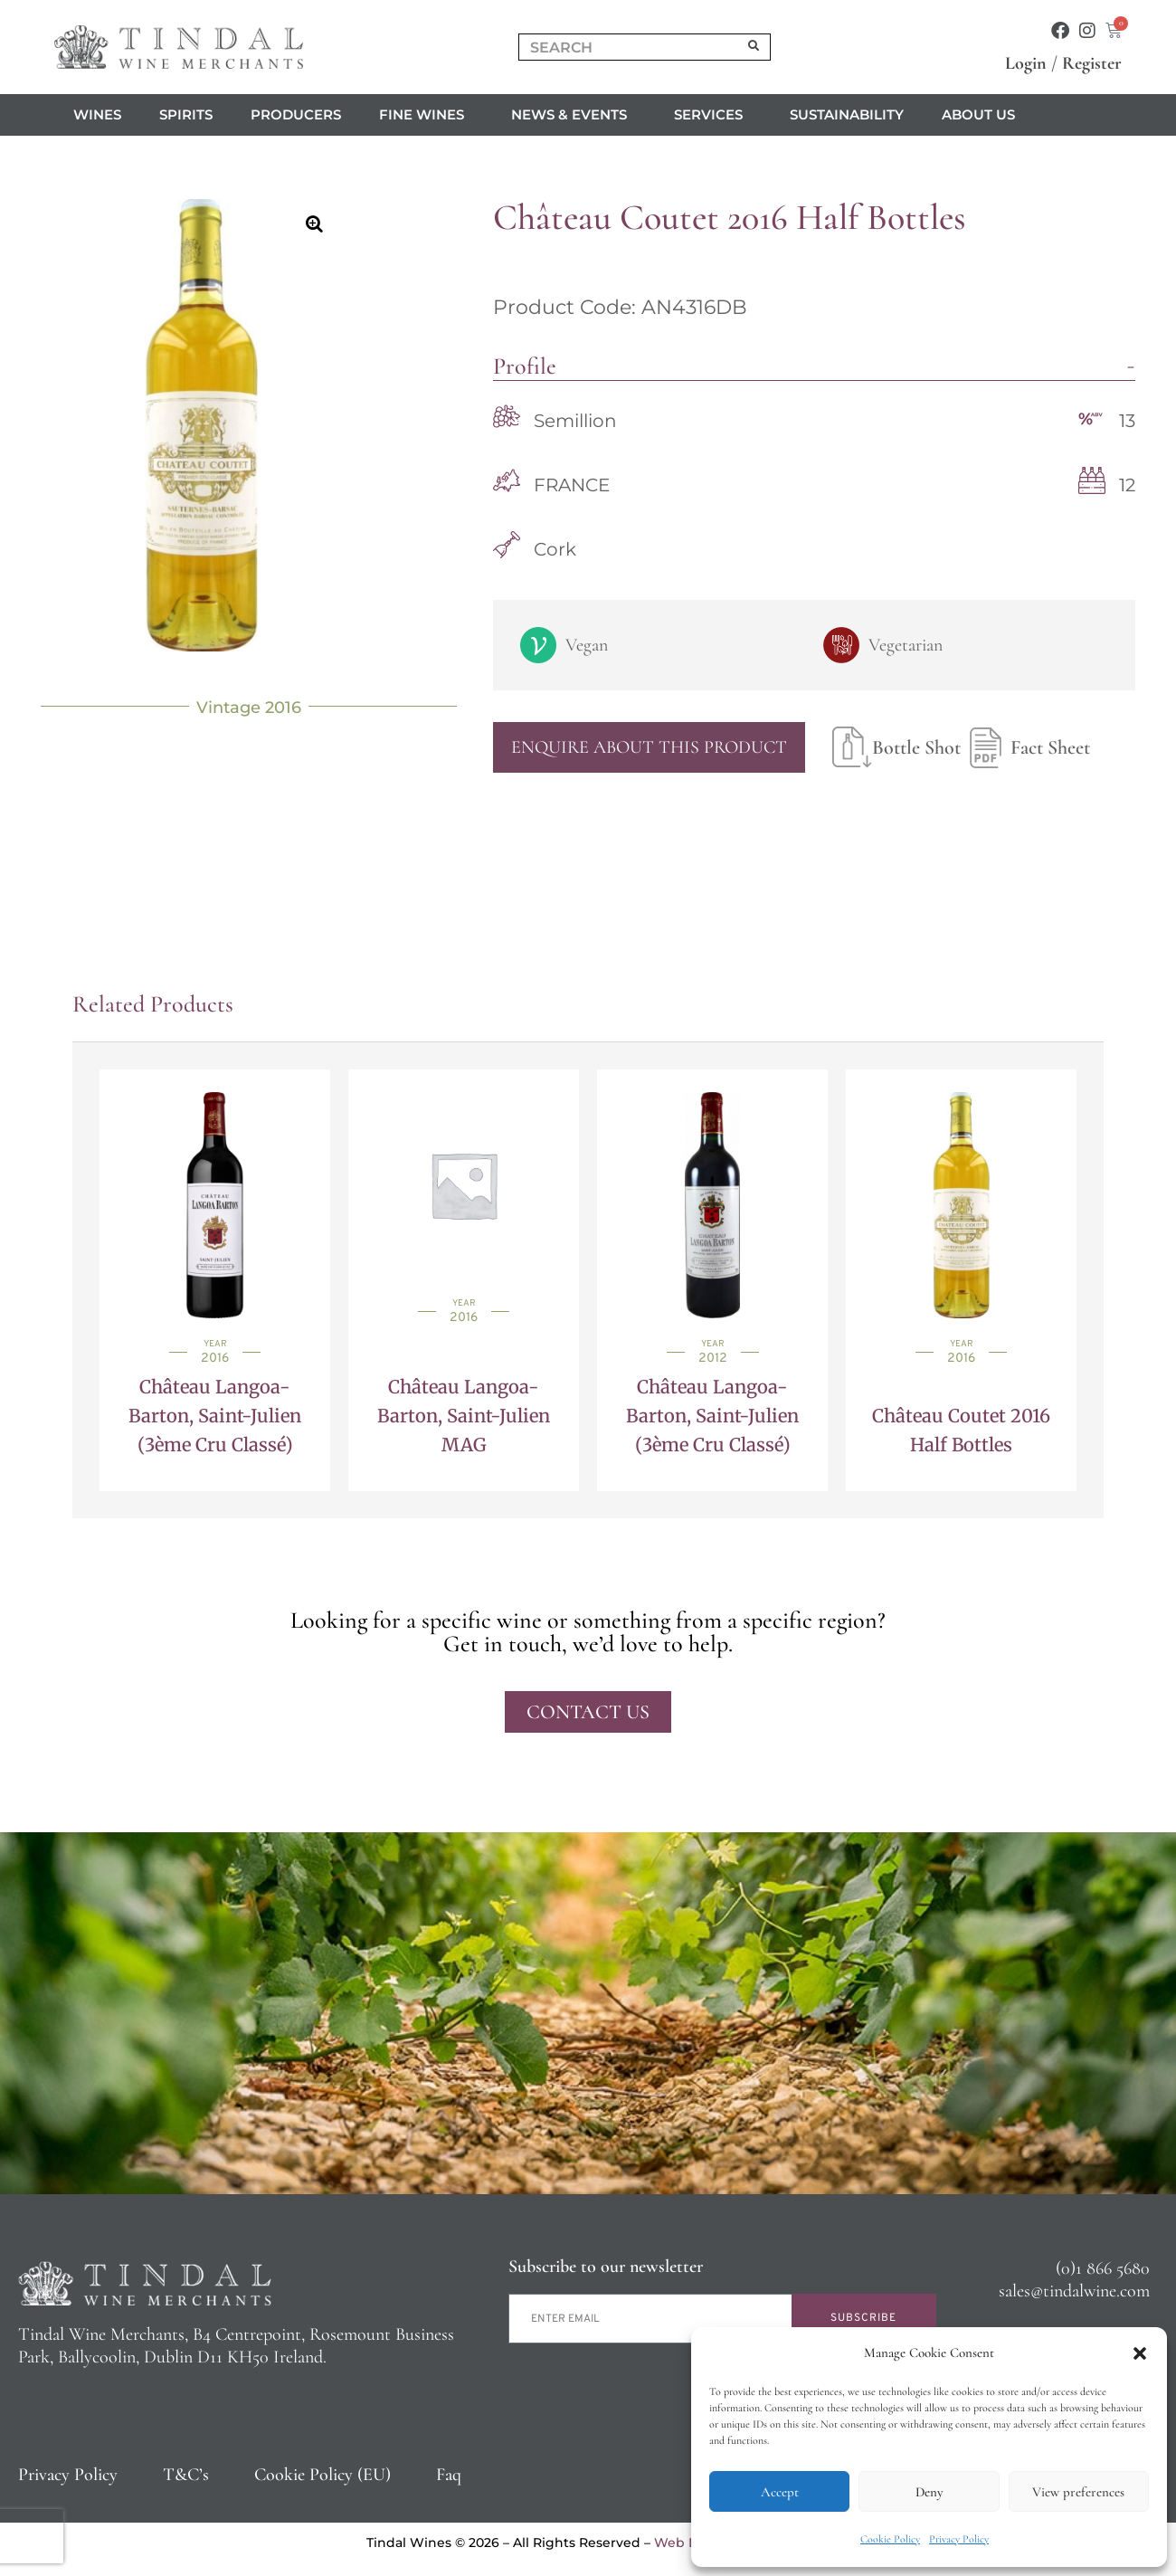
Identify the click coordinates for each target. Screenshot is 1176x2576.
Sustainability (847, 114)
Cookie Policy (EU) (322, 2475)
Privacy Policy (959, 2539)
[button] (1140, 2353)
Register (1092, 63)
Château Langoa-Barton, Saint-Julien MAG (463, 1415)
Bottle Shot (896, 747)
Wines (97, 114)
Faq (448, 2475)
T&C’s (186, 2475)
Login (1026, 63)
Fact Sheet (1025, 747)
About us (983, 115)
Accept (780, 2492)
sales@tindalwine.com (1074, 2291)
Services (713, 115)
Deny (929, 2492)
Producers (296, 114)
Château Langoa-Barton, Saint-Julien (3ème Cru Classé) (214, 1415)
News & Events (573, 115)
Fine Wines (426, 115)
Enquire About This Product (649, 747)
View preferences (1078, 2492)
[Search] (754, 47)
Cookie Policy (890, 2539)
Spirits (186, 114)
